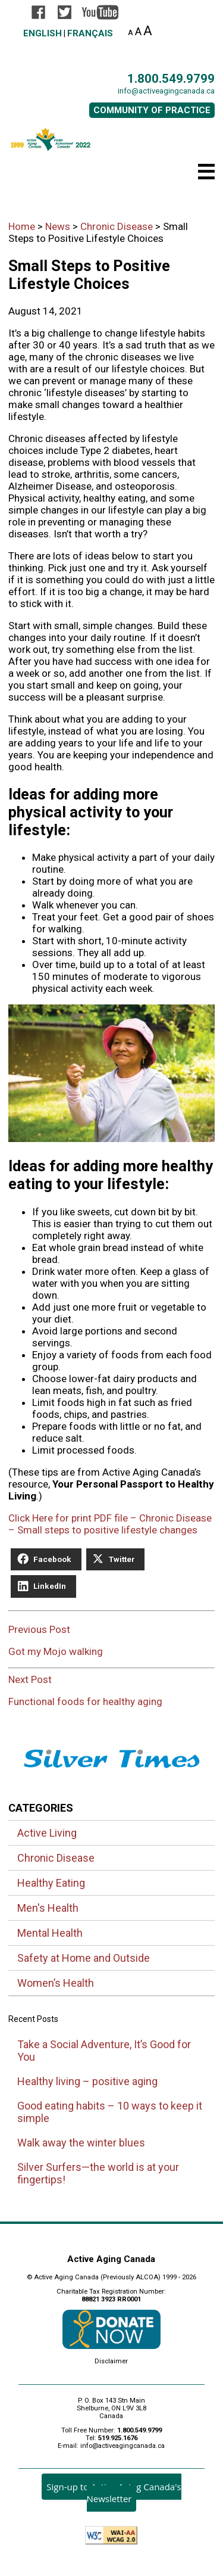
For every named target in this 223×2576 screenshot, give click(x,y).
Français (90, 33)
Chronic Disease (56, 1858)
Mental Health (50, 1933)
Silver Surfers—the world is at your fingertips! (98, 2173)
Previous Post (111, 1646)
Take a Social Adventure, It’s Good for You (104, 2050)
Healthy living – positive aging (87, 2081)
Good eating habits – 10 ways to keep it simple (109, 2111)
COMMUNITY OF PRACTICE (152, 110)
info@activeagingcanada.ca (166, 90)
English (42, 33)
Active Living (47, 1833)
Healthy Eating (51, 1883)
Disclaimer (111, 2361)
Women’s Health (55, 1983)
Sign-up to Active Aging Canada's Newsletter (113, 2493)
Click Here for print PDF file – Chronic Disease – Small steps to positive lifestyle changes (110, 1524)
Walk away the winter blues (81, 2142)
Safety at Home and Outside (83, 1958)
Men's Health (47, 1908)
